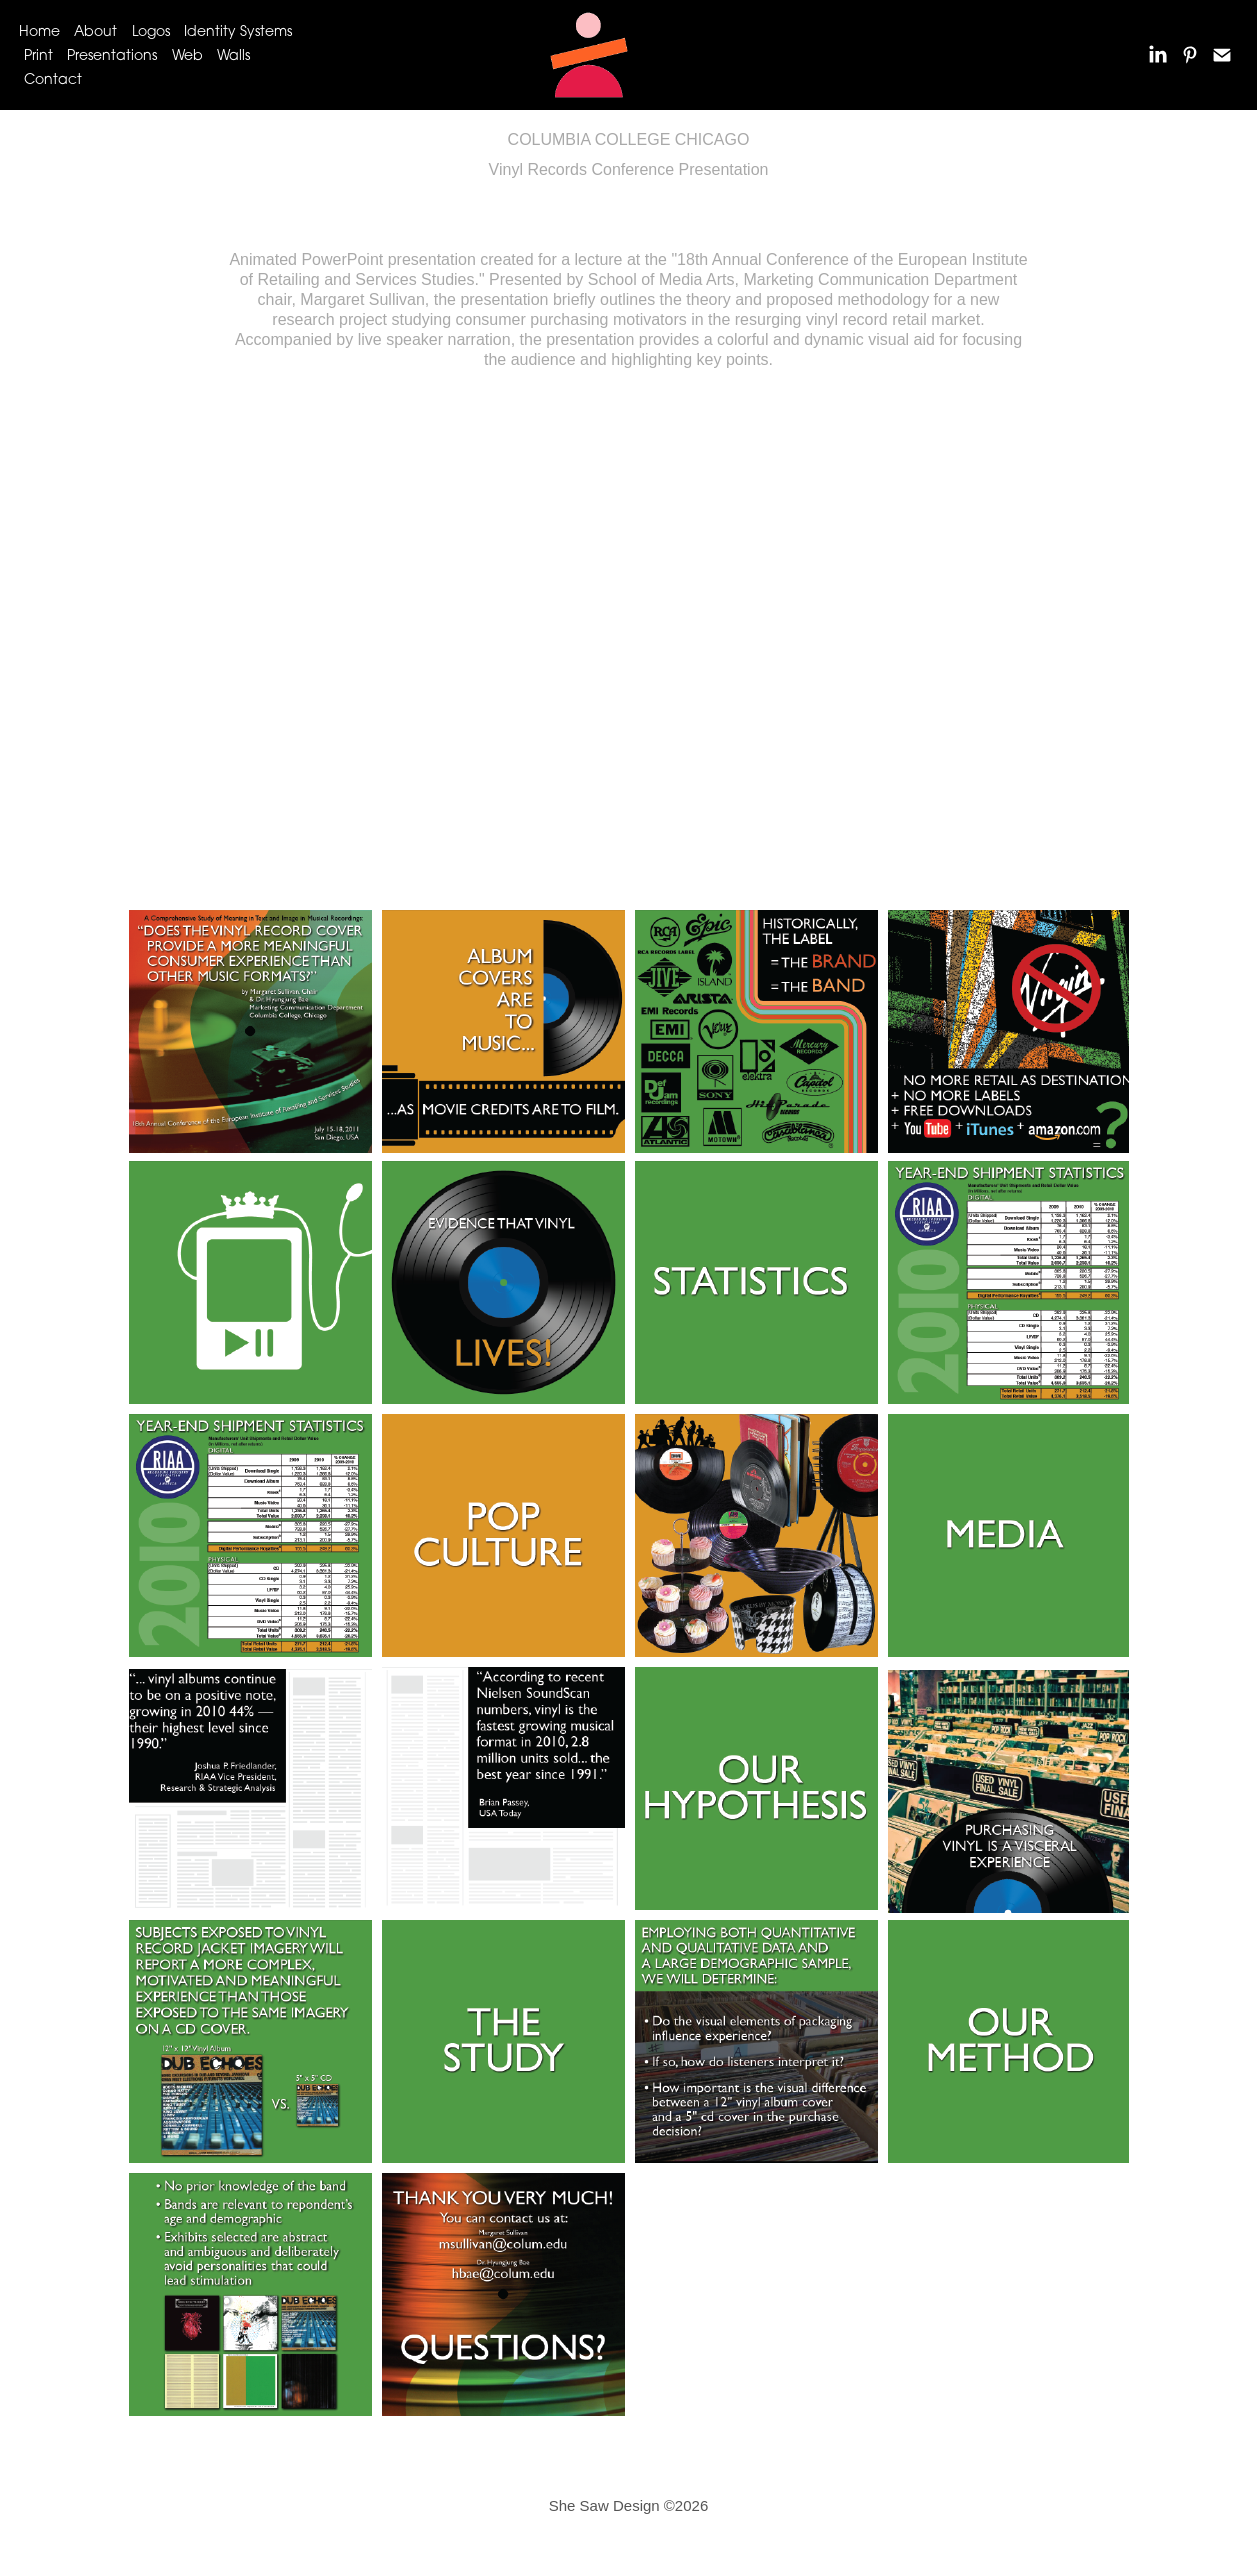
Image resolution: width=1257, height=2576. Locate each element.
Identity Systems (238, 30)
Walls (233, 54)
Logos (151, 30)
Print (38, 54)
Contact (53, 78)
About (95, 30)
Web (187, 54)
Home (39, 30)
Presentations (112, 54)
